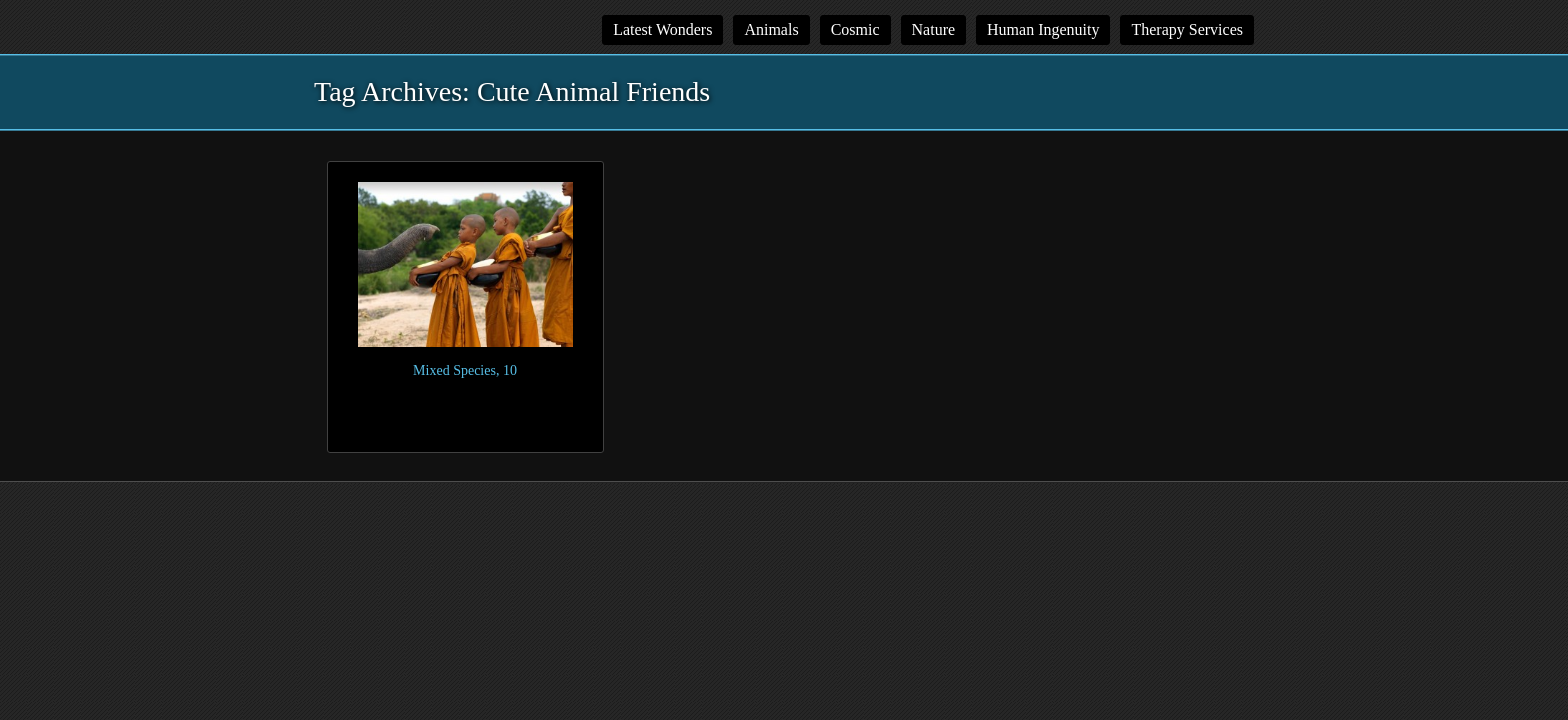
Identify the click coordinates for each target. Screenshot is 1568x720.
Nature (934, 29)
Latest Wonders (662, 29)
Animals (771, 29)
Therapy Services (1187, 29)
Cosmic (855, 29)
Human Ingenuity (1043, 29)
